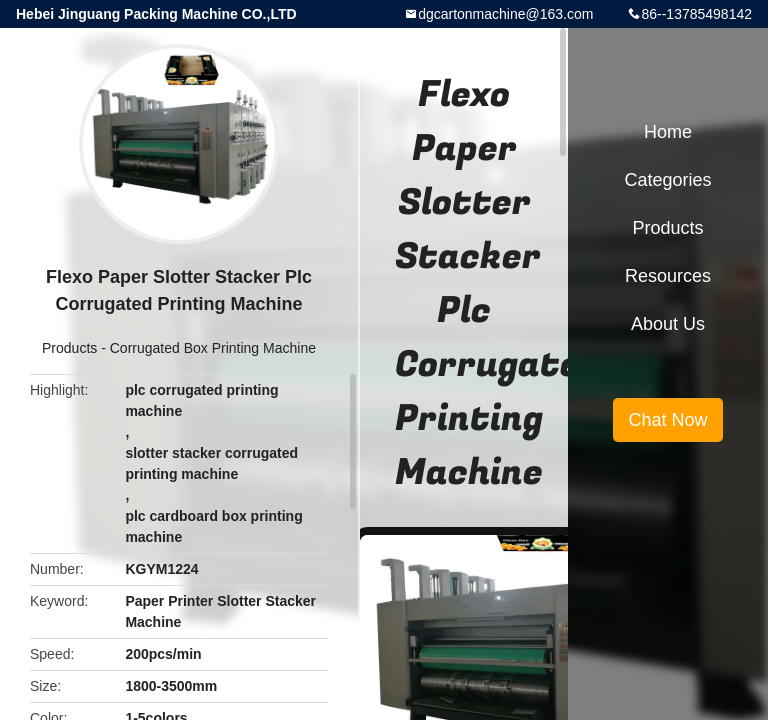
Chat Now (667, 420)
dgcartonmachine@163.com (505, 14)
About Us (668, 324)
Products (69, 348)
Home (668, 132)
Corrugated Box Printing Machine (213, 348)
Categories (667, 180)
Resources (668, 276)
